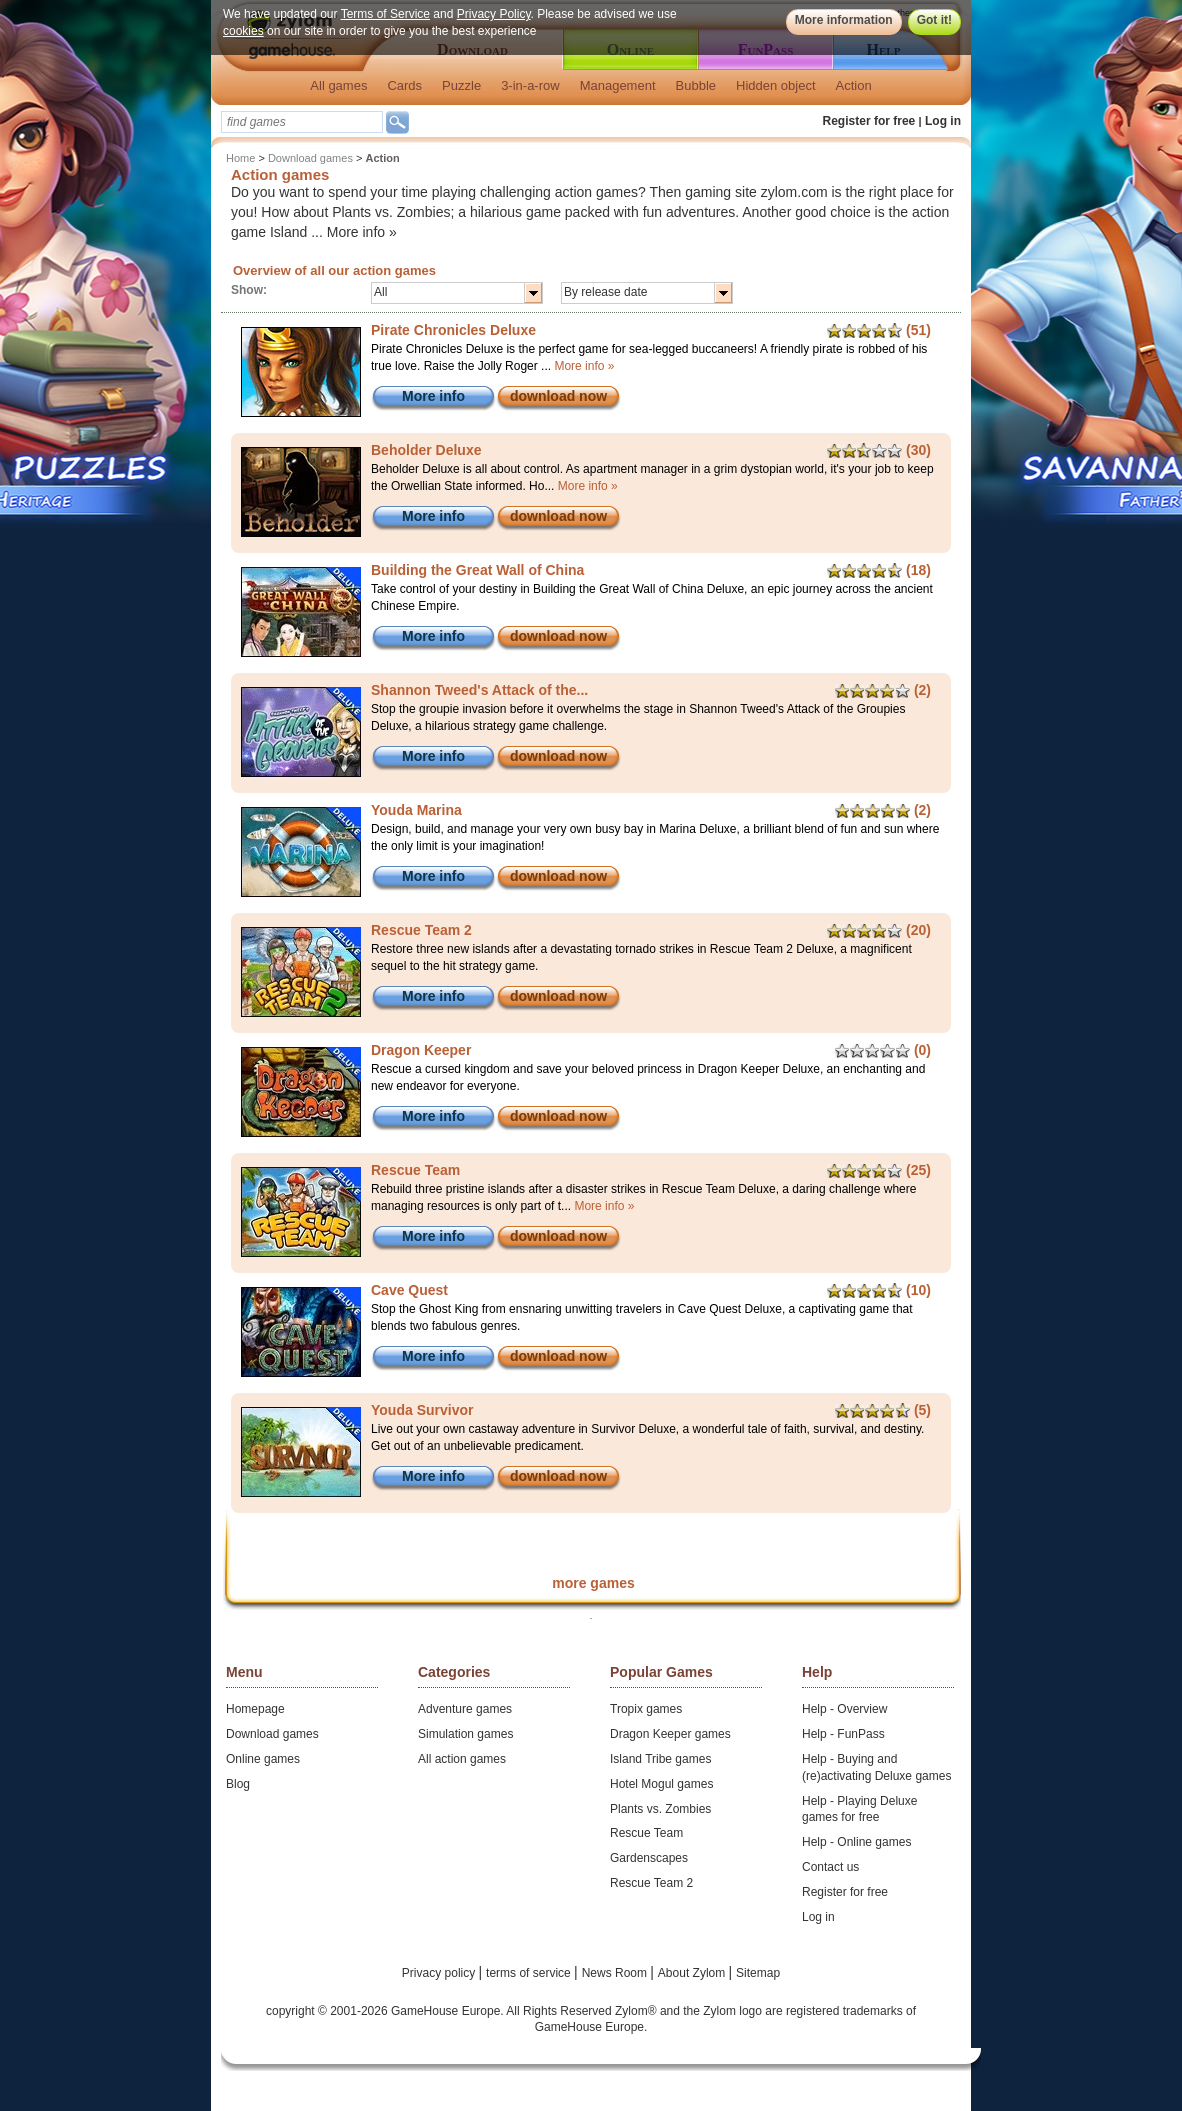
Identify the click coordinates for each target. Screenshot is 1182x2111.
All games (338, 85)
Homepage (255, 1709)
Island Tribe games (660, 1759)
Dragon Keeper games (670, 1734)
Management (618, 85)
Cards (404, 85)
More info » (362, 232)
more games (593, 1583)
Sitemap (758, 1973)
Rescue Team (646, 1833)
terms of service (530, 1973)
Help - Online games (856, 1842)
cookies (243, 31)
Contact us (830, 1867)
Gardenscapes (649, 1858)
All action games (462, 1759)
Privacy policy (440, 1973)
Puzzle (461, 85)
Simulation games (465, 1734)
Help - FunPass (843, 1734)
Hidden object (776, 85)
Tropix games (646, 1709)
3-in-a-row (530, 85)
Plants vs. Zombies (660, 1809)
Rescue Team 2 (651, 1883)
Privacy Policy (494, 14)
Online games (263, 1759)
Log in (943, 121)
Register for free (869, 121)
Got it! (934, 20)
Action (854, 85)
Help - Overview (844, 1709)
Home (240, 158)
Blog (238, 1784)
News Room (616, 1973)
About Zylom (693, 1973)
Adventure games (465, 1709)
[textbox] (302, 122)
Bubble (696, 85)
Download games (310, 158)
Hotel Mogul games (661, 1784)
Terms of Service (385, 14)
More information (844, 20)
